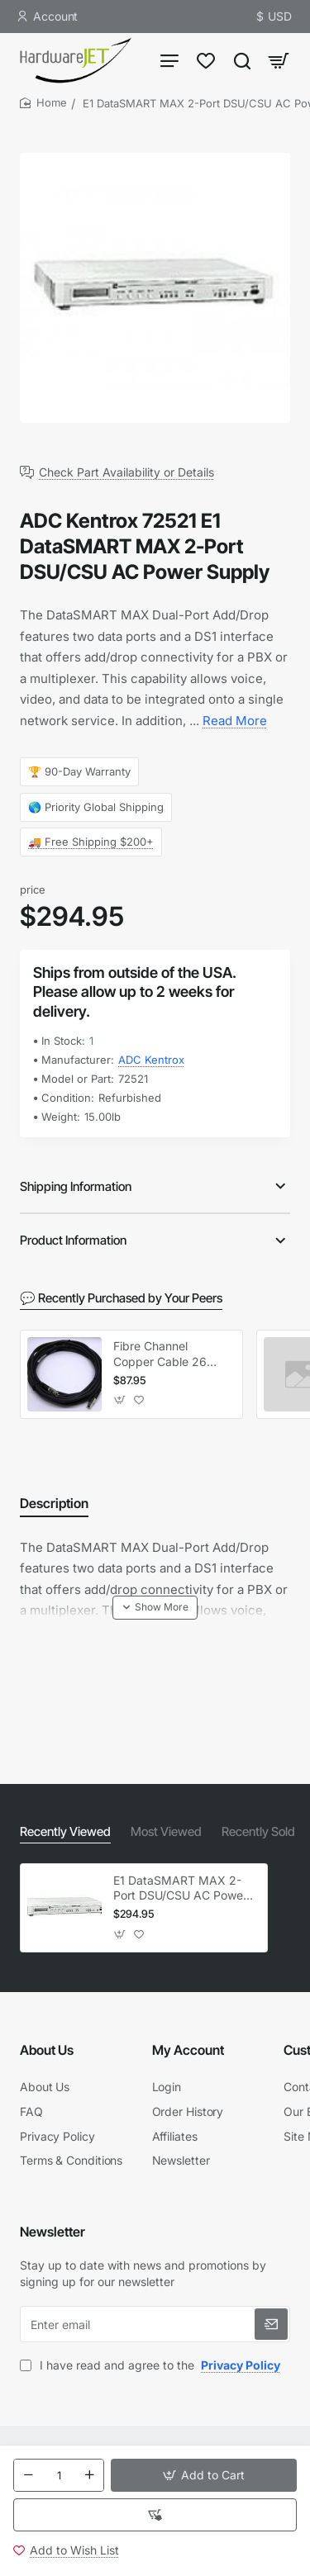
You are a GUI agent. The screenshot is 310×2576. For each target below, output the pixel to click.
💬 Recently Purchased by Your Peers (121, 1298)
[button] (204, 2475)
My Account (188, 2050)
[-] (28, 2475)
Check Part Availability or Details (126, 472)
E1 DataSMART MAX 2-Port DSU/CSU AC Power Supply (180, 1888)
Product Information (73, 1240)
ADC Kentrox (151, 1059)
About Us (47, 2050)
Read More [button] (235, 720)
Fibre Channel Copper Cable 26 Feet (160, 1354)
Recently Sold (258, 1831)
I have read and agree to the (152, 2365)
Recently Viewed (65, 1831)
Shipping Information (75, 1186)
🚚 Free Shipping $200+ (91, 841)
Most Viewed (166, 1831)
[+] (89, 2475)
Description (54, 1503)
